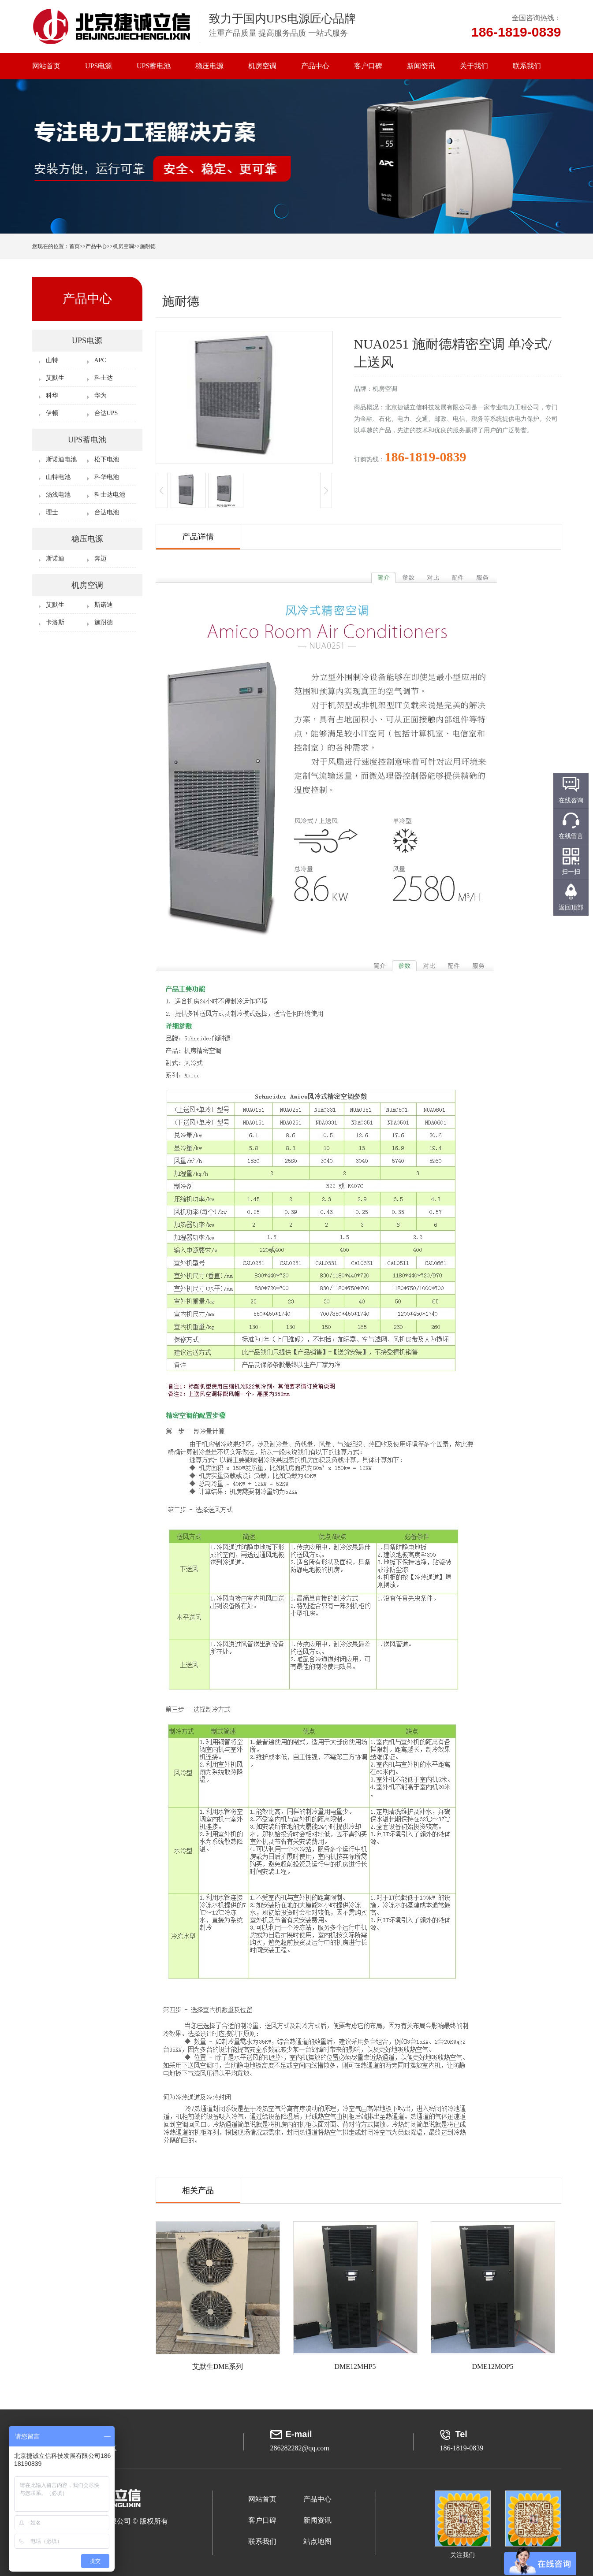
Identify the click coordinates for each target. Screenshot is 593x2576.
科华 (52, 395)
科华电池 (106, 477)
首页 (74, 246)
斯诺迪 (55, 558)
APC (100, 360)
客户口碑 (368, 66)
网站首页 (46, 66)
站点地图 (317, 2541)
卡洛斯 (55, 622)
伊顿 (52, 413)
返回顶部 (571, 907)
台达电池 (106, 512)
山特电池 (58, 477)
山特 (52, 360)
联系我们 (527, 66)
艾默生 (55, 378)
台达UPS (106, 413)
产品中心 (315, 66)
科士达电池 (109, 494)
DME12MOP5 (492, 2366)
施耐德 (148, 246)
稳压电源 (209, 66)
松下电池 (106, 459)
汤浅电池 (58, 494)
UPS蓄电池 (154, 66)
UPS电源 (98, 66)
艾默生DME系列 (217, 2366)
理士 (52, 512)
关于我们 (474, 66)
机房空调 (262, 66)
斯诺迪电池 (61, 459)
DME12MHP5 (355, 2366)
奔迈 (100, 558)
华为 (100, 395)
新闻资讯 (421, 66)
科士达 (103, 378)
